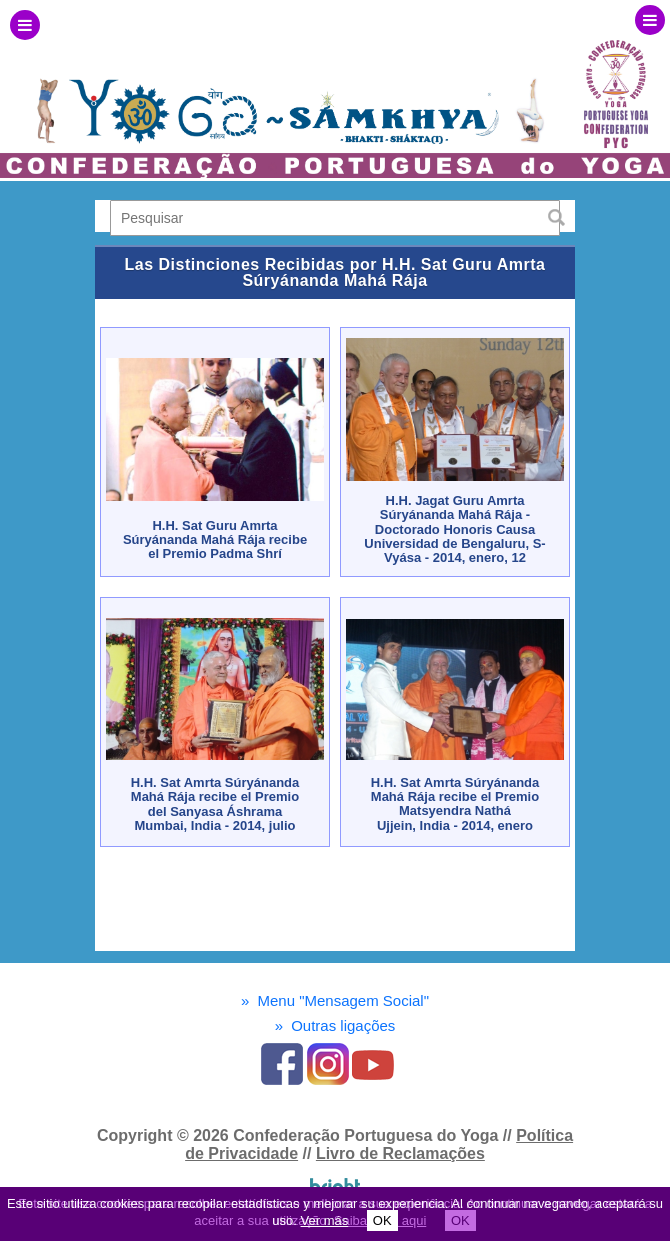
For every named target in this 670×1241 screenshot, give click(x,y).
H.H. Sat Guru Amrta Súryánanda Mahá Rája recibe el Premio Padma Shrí (215, 540)
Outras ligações (335, 1025)
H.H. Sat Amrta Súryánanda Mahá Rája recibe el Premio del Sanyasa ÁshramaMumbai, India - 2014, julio (215, 804)
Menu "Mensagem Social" (335, 1000)
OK (382, 1220)
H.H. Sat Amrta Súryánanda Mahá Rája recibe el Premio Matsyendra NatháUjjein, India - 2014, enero (455, 804)
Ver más (325, 1220)
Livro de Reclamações (400, 1153)
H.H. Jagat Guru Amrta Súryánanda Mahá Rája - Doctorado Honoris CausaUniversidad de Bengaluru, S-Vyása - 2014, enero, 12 (454, 529)
